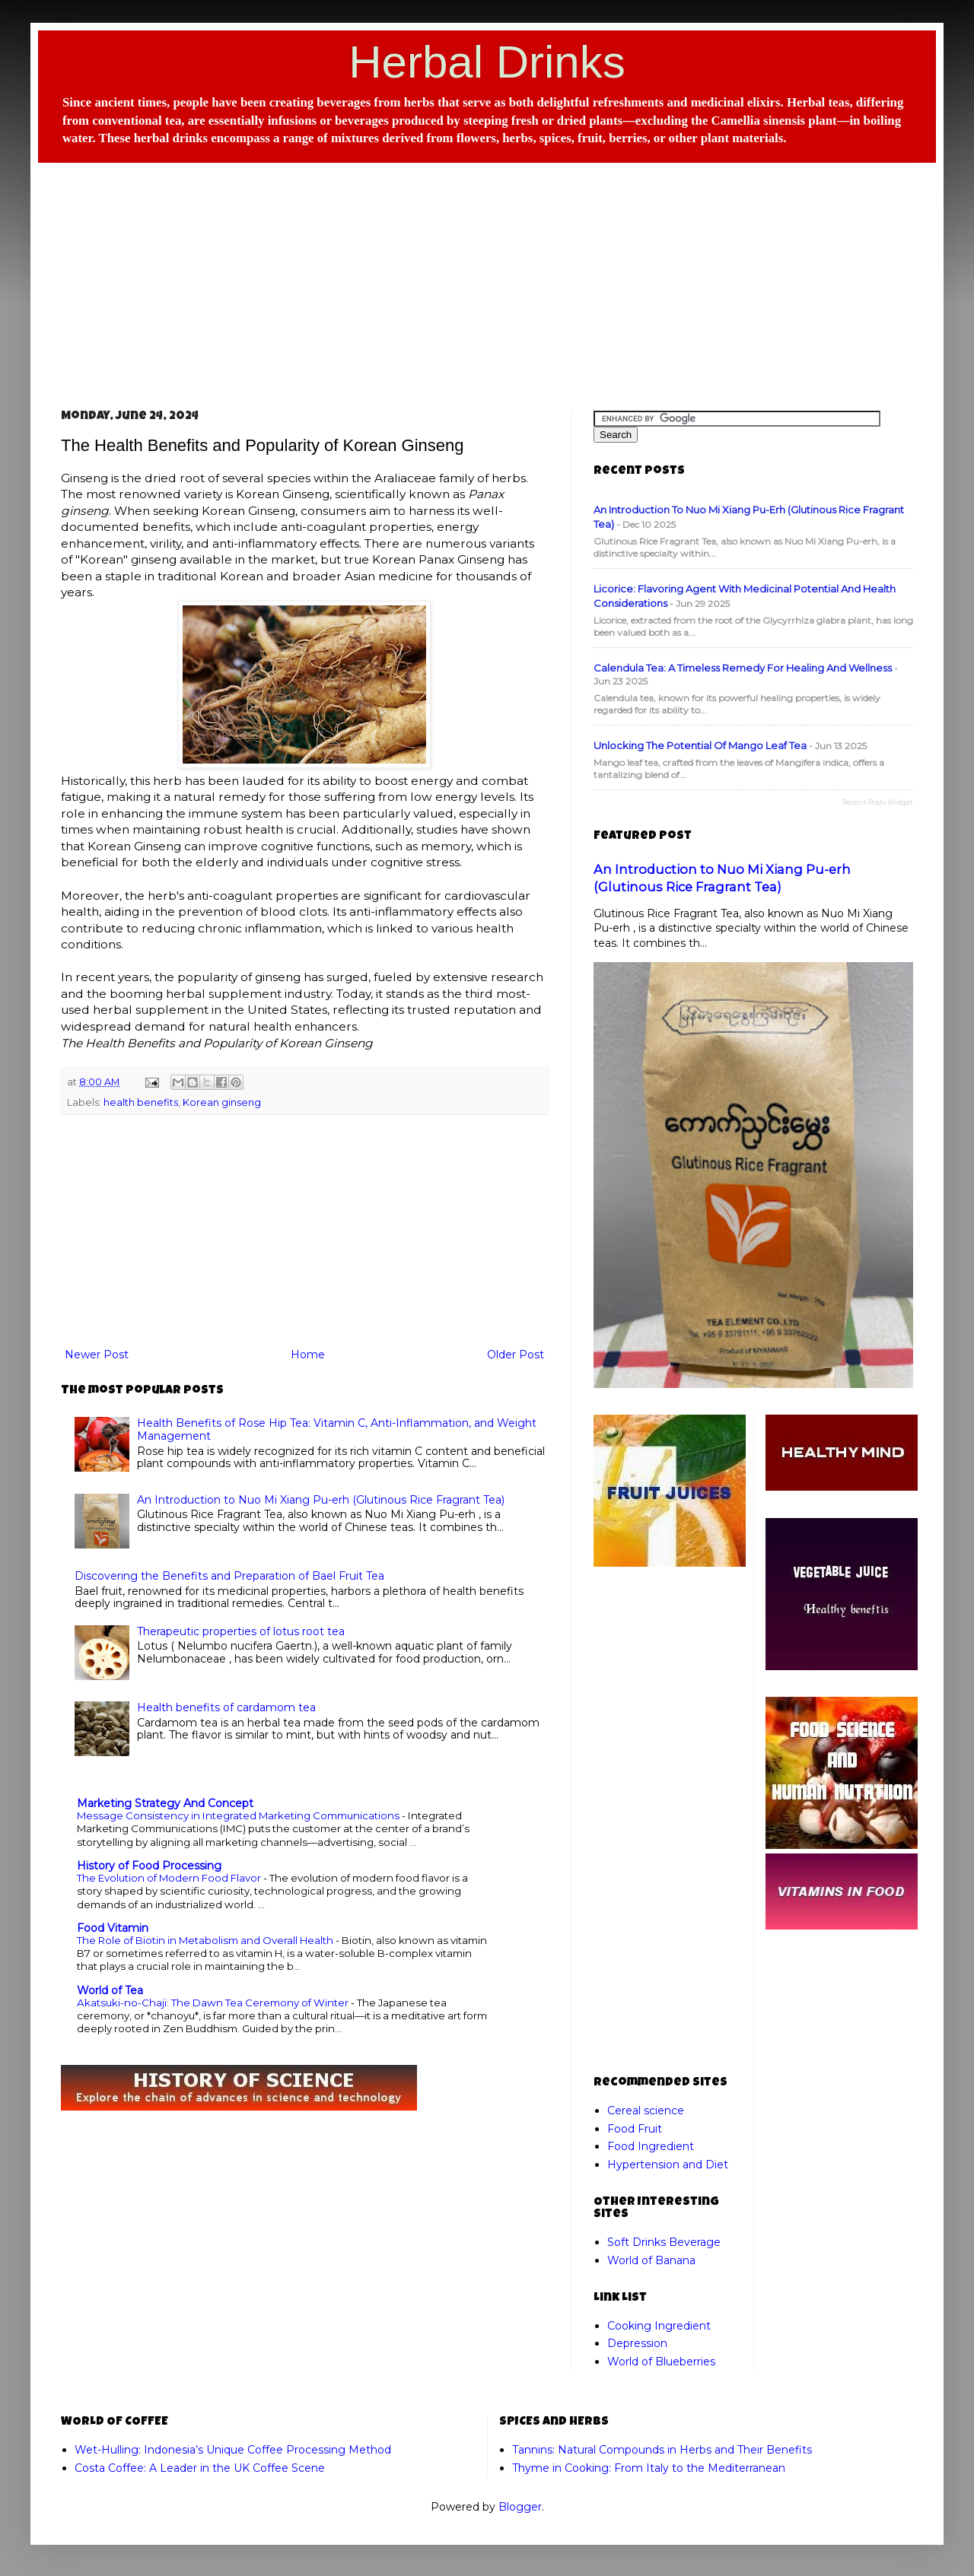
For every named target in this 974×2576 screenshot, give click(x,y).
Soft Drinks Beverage (664, 2242)
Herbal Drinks (487, 62)
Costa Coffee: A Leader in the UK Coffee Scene (200, 2468)
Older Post (515, 1354)
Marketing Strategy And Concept (165, 1803)
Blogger (520, 2507)
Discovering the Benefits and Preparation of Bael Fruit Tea (229, 1576)
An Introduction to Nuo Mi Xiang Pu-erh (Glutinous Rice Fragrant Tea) (321, 1500)
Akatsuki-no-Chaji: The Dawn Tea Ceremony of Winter (214, 2002)
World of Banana (651, 2260)
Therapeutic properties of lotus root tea (241, 1631)
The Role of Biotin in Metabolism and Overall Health (206, 1940)
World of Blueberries (661, 2361)
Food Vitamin (112, 1928)
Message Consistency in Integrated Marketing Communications (239, 1815)
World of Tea (110, 1990)
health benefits (140, 1102)
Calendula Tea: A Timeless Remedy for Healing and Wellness (743, 668)
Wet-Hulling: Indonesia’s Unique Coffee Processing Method (233, 2450)
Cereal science (645, 2110)
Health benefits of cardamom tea (226, 1707)
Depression (637, 2343)
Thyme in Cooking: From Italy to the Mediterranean (648, 2468)
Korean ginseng (222, 1102)
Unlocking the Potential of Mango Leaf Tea (700, 745)
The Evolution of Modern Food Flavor (170, 1878)
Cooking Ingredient (659, 2326)
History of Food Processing (149, 1865)
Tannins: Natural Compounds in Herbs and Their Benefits (662, 2450)
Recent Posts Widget (877, 802)
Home (308, 1354)
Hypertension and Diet (667, 2164)
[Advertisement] (487, 273)
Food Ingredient (650, 2146)
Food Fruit (634, 2129)
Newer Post (97, 1354)
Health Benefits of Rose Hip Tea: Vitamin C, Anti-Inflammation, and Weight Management (336, 1429)
